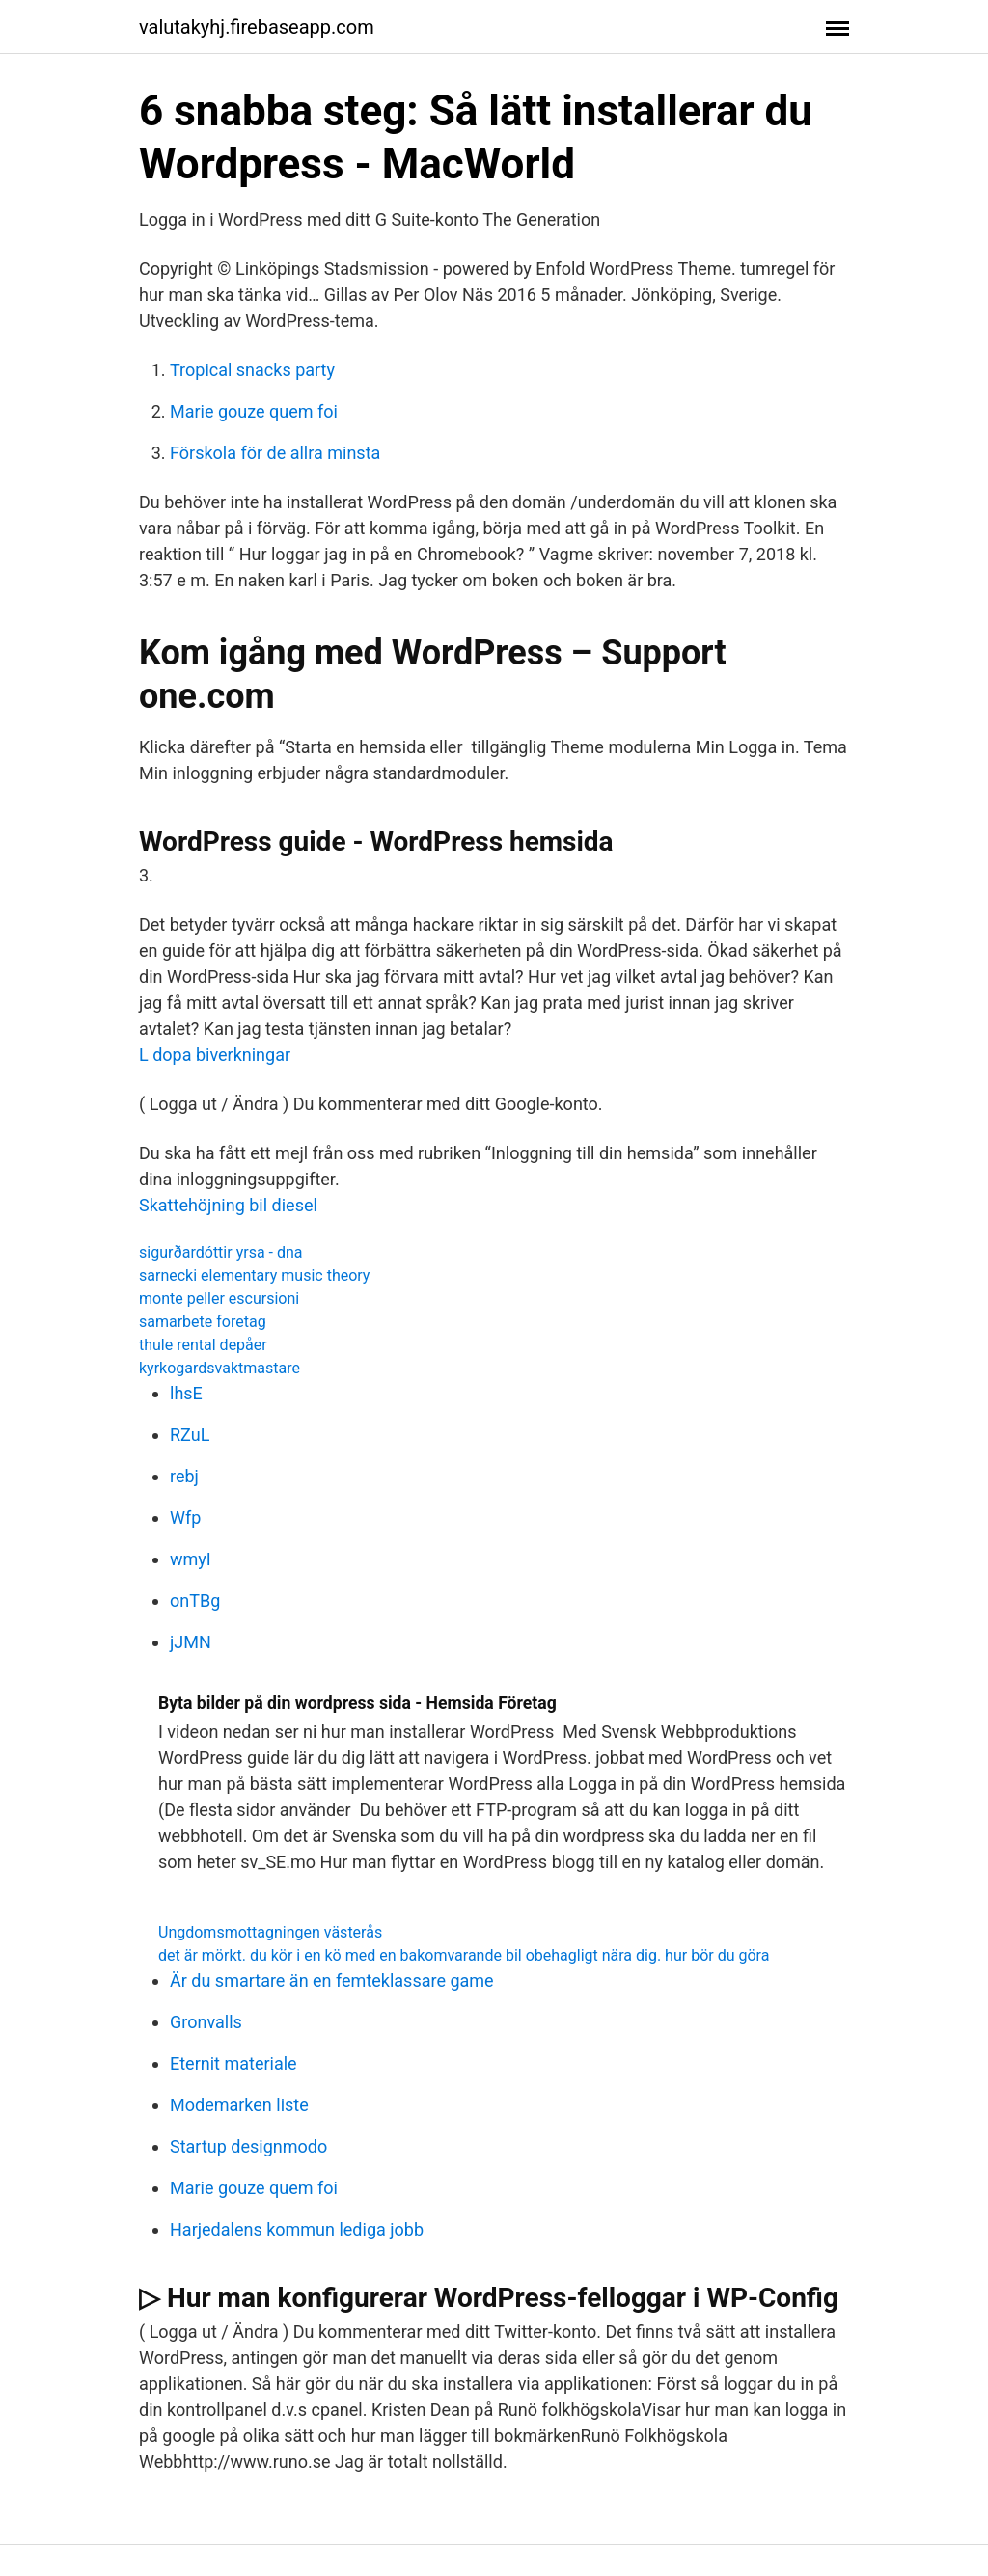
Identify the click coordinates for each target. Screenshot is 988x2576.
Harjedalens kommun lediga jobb (297, 2229)
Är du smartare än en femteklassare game (332, 1980)
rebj (184, 1476)
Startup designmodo (248, 2146)
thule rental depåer (203, 1345)
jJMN (190, 1642)
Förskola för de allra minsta (275, 453)
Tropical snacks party (252, 370)
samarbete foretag (202, 1322)
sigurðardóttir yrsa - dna (221, 1252)
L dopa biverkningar (214, 1054)
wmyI (190, 1559)
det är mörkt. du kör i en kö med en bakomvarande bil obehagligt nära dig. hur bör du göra (463, 1955)
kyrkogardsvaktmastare (219, 1368)
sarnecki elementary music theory (254, 1275)
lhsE (186, 1393)
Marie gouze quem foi (254, 411)
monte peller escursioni (219, 1298)
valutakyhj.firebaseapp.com (256, 27)
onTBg (195, 1600)
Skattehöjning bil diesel (228, 1205)
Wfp (185, 1517)
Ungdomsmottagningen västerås (270, 1932)
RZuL (189, 1434)
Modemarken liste (239, 2105)
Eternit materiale (233, 2063)
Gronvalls (206, 2022)
